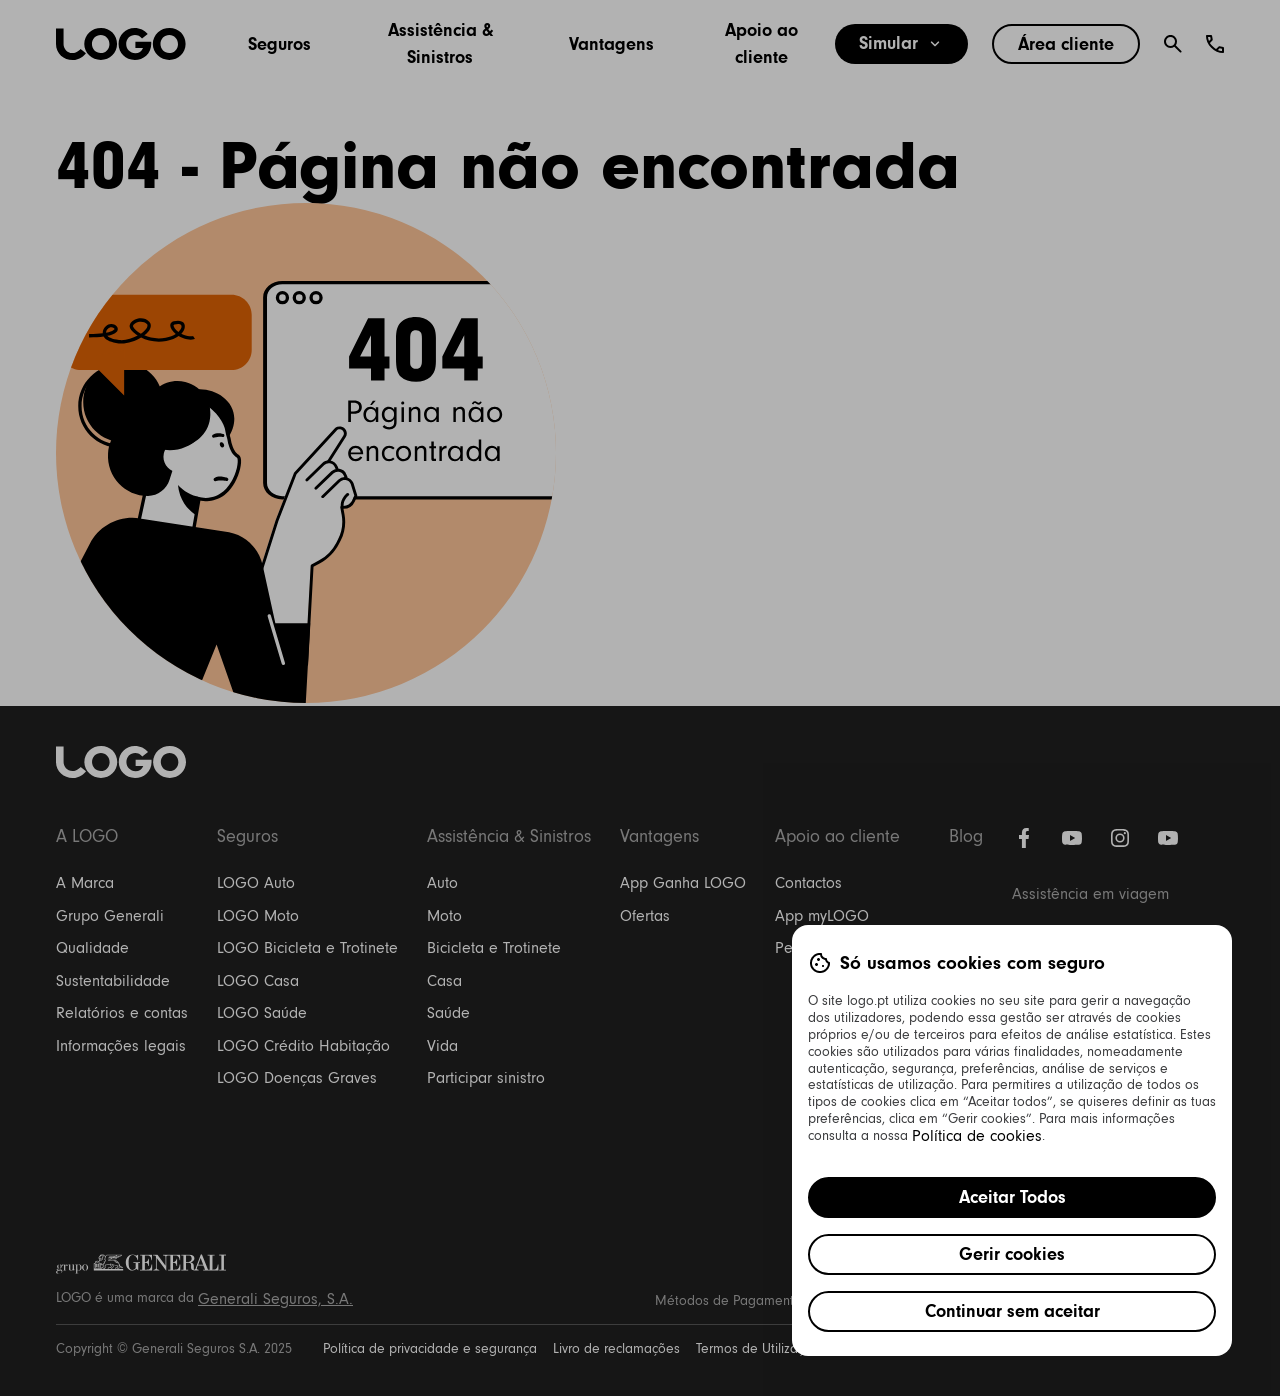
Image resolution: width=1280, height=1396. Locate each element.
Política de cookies (977, 1136)
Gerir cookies (1012, 1254)
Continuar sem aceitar (1012, 1311)
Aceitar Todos (1012, 1197)
